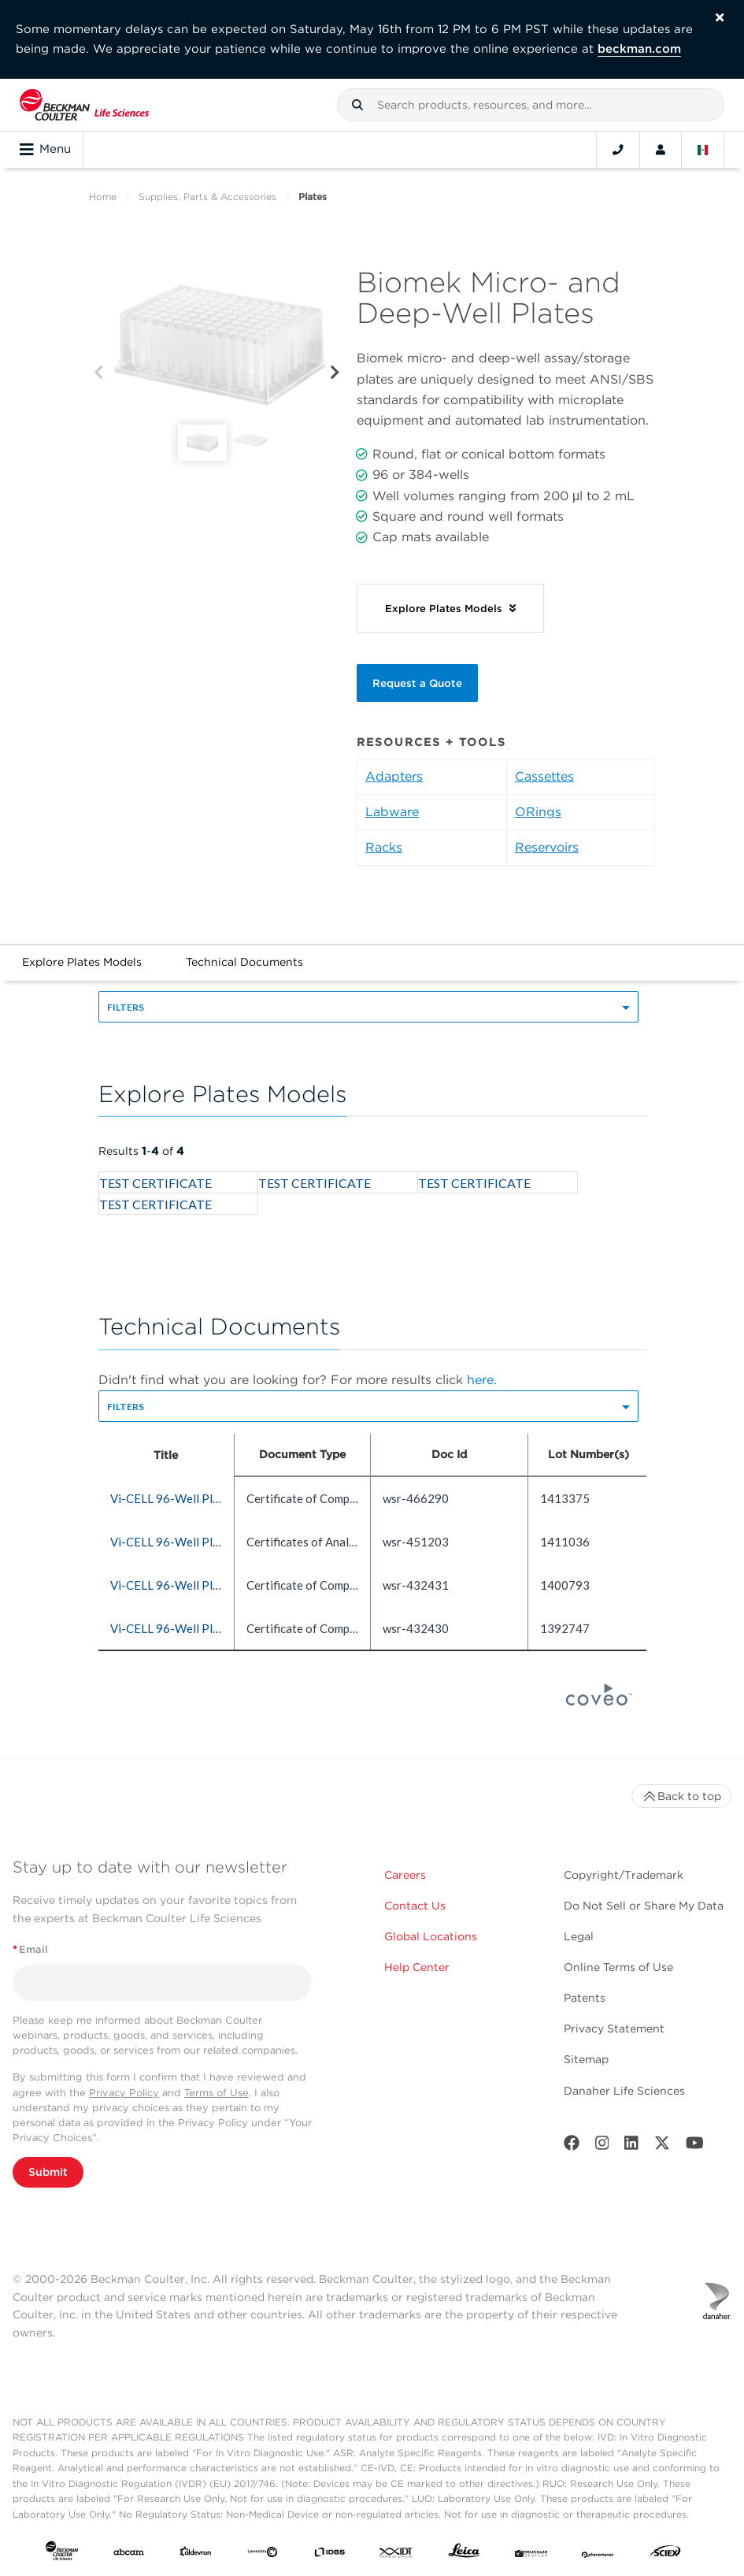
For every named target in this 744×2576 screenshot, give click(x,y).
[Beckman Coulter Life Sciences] (84, 104)
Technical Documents (244, 962)
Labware (392, 811)
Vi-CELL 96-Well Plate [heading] (170, 1542)
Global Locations (430, 1936)
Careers (405, 1875)
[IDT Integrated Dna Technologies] (396, 2554)
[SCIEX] (665, 2554)
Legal (579, 1936)
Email (30, 1949)
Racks (383, 847)
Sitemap (586, 2059)
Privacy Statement (614, 2028)
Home (103, 196)
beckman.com (639, 49)
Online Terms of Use (618, 1967)
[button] (357, 105)
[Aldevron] (196, 2554)
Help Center (417, 1967)
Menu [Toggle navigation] (45, 150)
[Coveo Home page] (599, 1701)
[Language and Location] (703, 150)
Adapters (394, 776)
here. (482, 1379)
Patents (584, 1997)
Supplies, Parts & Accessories (207, 196)
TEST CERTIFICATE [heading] (155, 1182)
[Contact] (618, 150)
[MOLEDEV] (531, 2554)
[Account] (660, 150)
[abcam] (129, 2554)
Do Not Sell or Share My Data (644, 1905)
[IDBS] (329, 2554)
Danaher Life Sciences (624, 2090)
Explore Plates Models (82, 962)
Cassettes (544, 776)
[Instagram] (602, 2146)
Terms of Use (216, 2093)
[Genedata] (262, 2554)
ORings (538, 811)
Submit (48, 2172)
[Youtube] (695, 2146)
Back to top (681, 1796)
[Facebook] (571, 2146)
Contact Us (415, 1905)
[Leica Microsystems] (464, 2554)
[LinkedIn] (631, 2146)
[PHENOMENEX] (598, 2554)
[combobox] (530, 104)
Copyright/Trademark (623, 1875)
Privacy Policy (124, 2093)
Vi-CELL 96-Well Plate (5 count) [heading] (194, 1498)
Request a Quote (417, 683)
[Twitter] (662, 2146)
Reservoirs (547, 847)
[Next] (335, 373)
